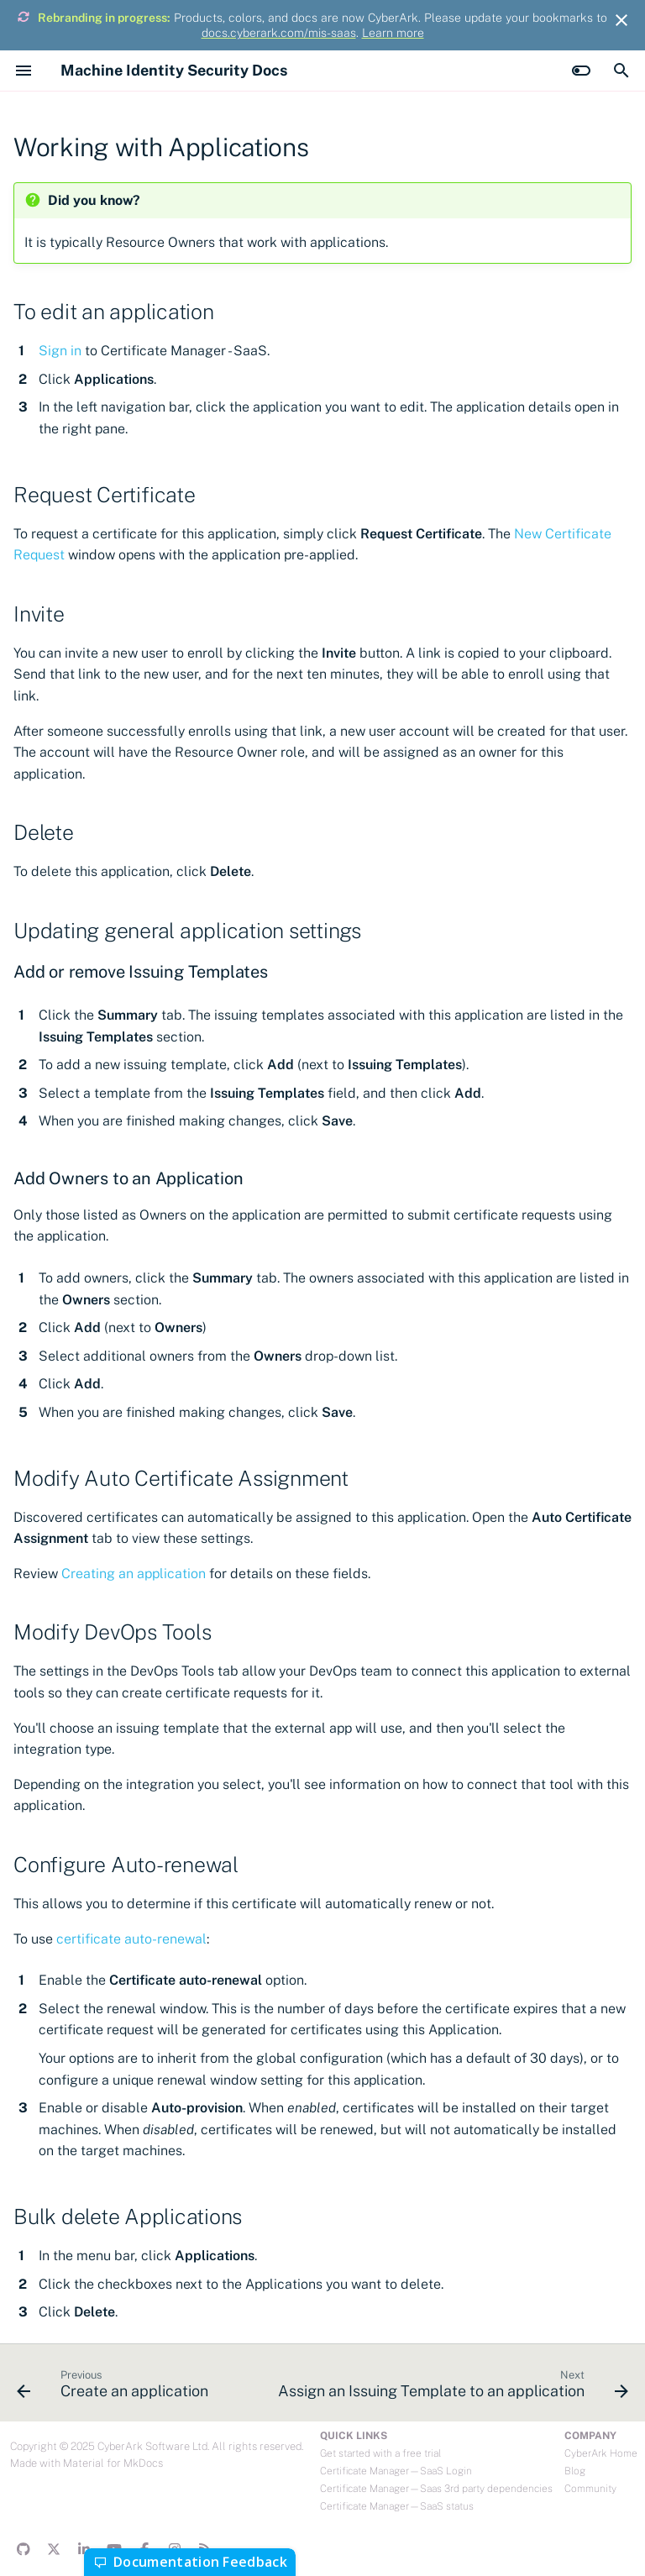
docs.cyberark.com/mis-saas (279, 32)
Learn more (393, 32)
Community (590, 2489)
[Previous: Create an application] (114, 2387)
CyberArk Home (600, 2453)
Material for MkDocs (113, 2463)
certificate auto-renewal (131, 1939)
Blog (574, 2471)
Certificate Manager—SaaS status (397, 2506)
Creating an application (133, 1574)
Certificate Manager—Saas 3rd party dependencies (436, 2489)
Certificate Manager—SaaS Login (396, 2471)
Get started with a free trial (380, 2453)
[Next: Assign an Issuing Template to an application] (451, 2387)
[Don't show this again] (621, 20)
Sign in (60, 351)
